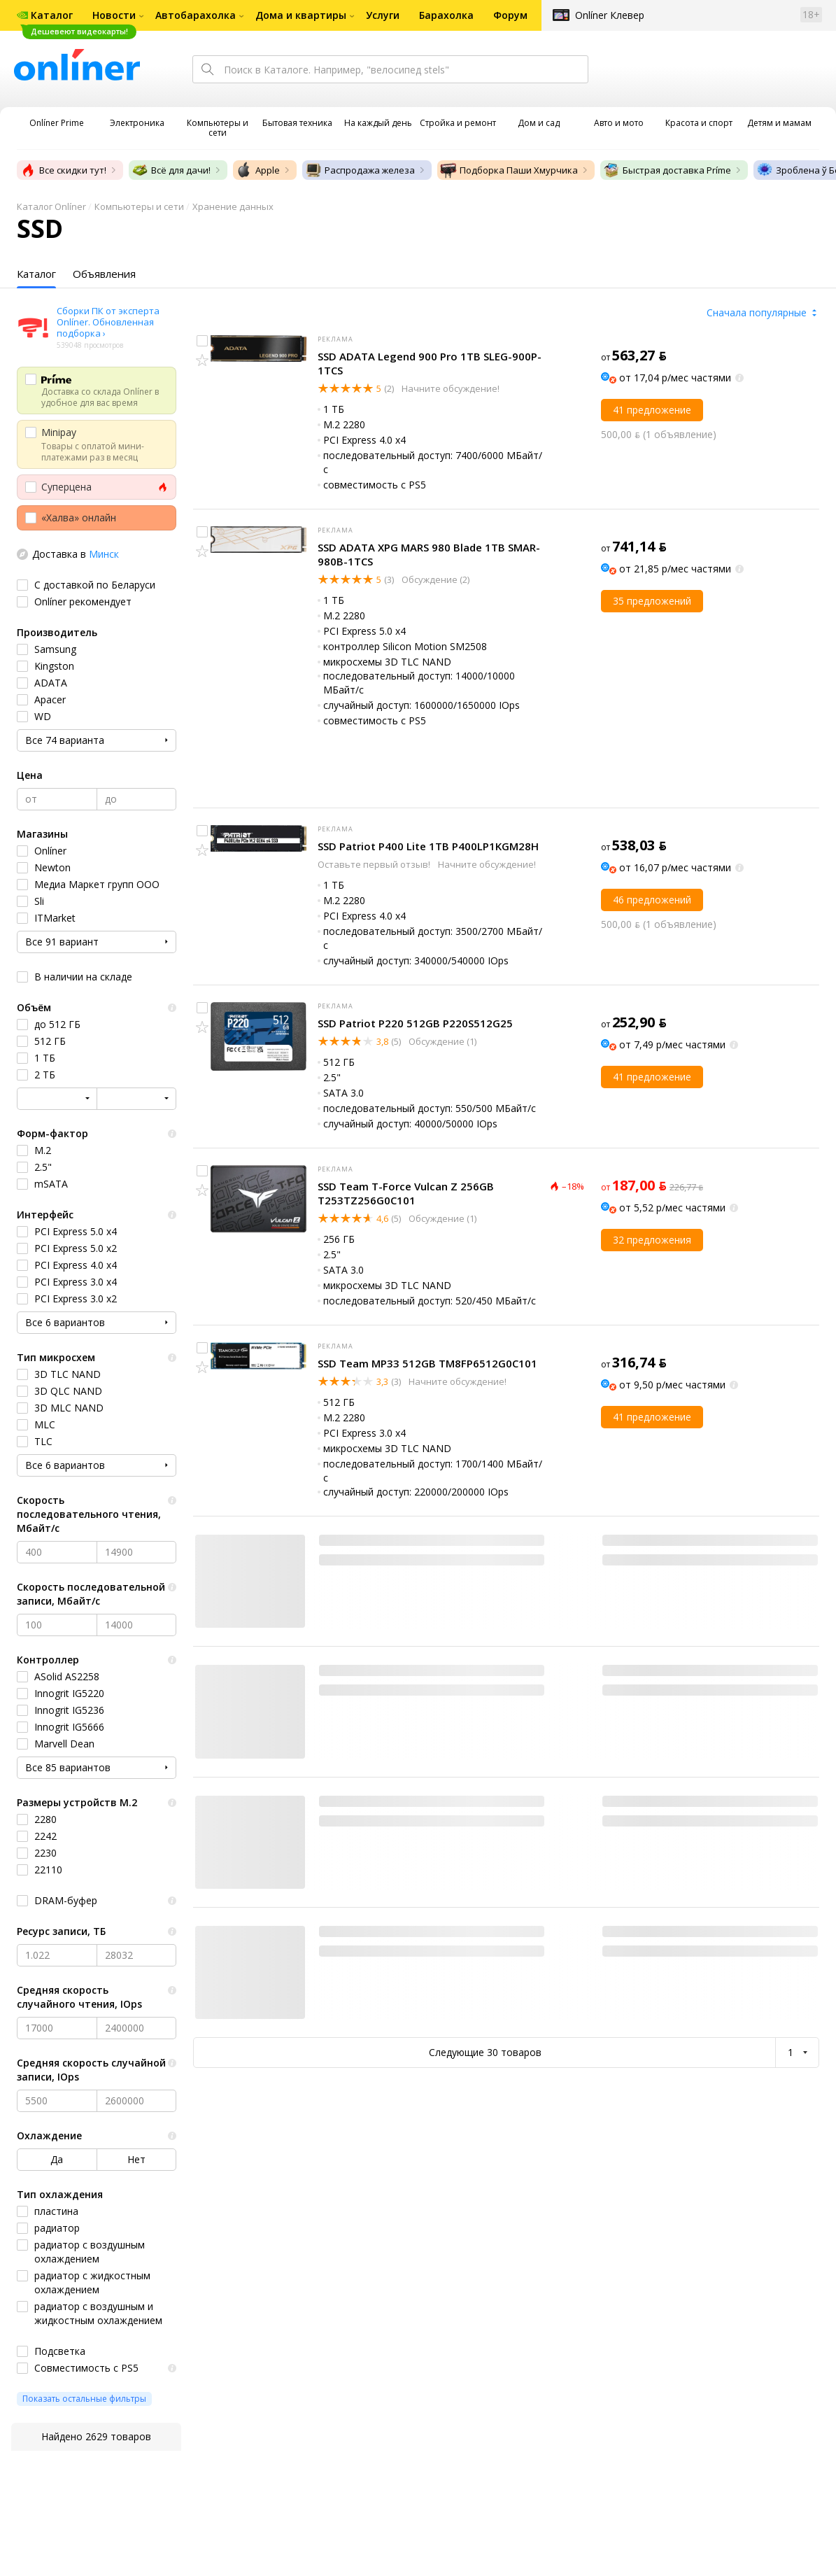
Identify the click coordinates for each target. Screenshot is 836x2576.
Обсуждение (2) (434, 579)
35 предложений (652, 600)
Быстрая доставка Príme (667, 170)
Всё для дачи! (171, 170)
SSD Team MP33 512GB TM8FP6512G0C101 (427, 1363)
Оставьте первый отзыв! (375, 864)
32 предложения (652, 1239)
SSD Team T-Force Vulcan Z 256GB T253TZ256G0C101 (406, 1193)
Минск (104, 554)
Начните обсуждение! (449, 388)
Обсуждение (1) (441, 1041)
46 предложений (652, 899)
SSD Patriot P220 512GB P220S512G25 (415, 1023)
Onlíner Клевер (609, 15)
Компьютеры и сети (139, 206)
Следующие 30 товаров (485, 2052)
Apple (258, 170)
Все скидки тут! (63, 170)
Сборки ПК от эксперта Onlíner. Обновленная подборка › (108, 321)
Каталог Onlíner (51, 206)
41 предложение (652, 409)
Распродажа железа (360, 170)
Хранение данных (233, 206)
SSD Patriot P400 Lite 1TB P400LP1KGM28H (428, 846)
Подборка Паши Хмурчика (509, 170)
